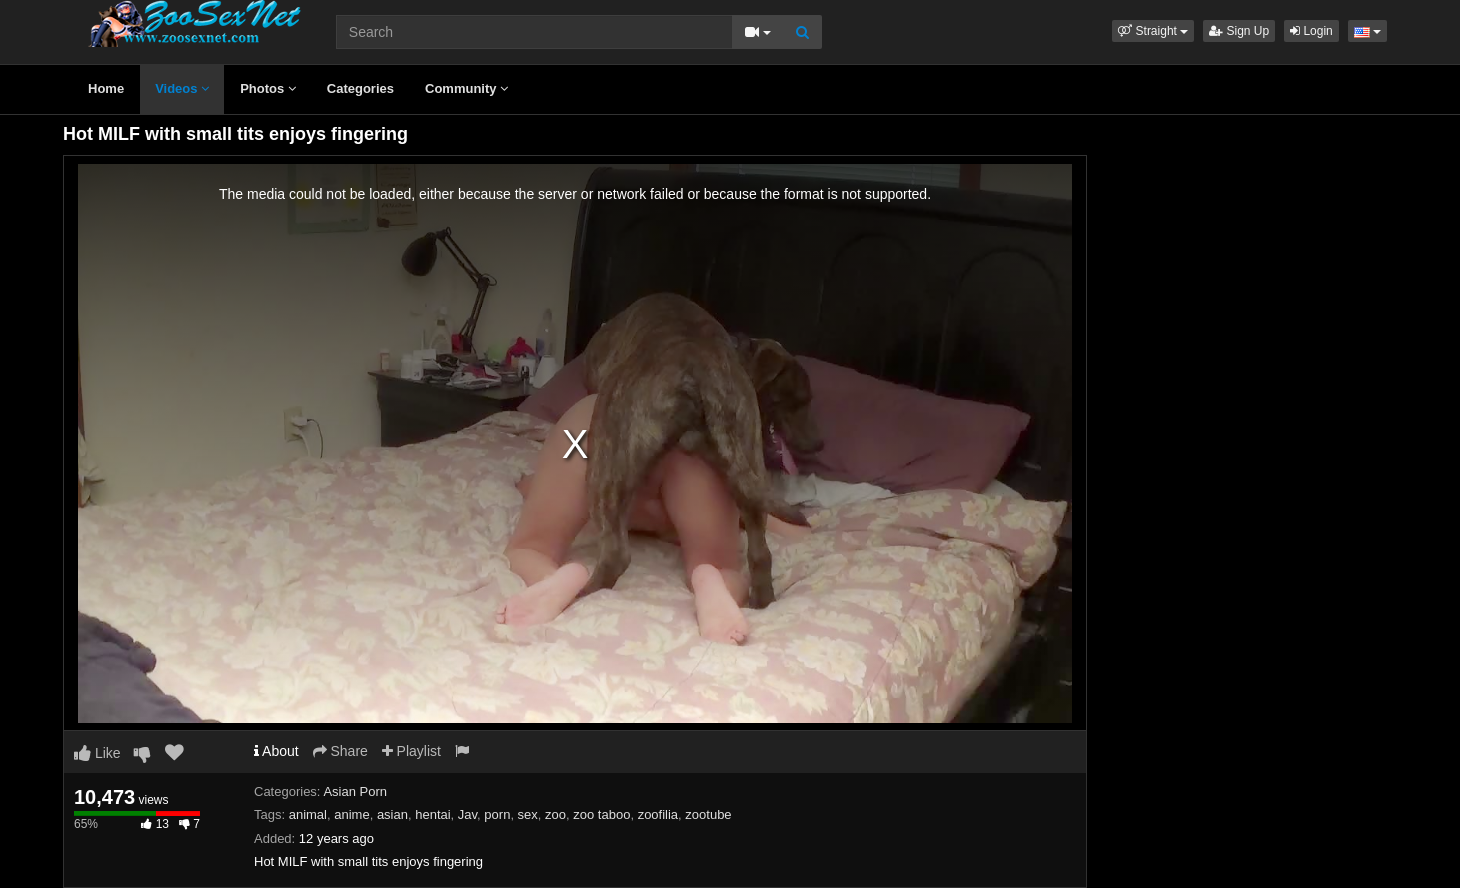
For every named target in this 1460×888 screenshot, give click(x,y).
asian (392, 814)
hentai (432, 814)
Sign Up (1239, 31)
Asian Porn (355, 791)
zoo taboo (601, 814)
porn (497, 814)
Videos (182, 88)
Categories (360, 88)
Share (340, 751)
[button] (1153, 31)
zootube (708, 814)
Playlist (411, 751)
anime (351, 814)
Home (106, 88)
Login (1311, 31)
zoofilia (658, 814)
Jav (467, 814)
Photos (268, 88)
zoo (555, 814)
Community (466, 88)
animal (308, 814)
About (276, 751)
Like (97, 753)
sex (528, 814)
